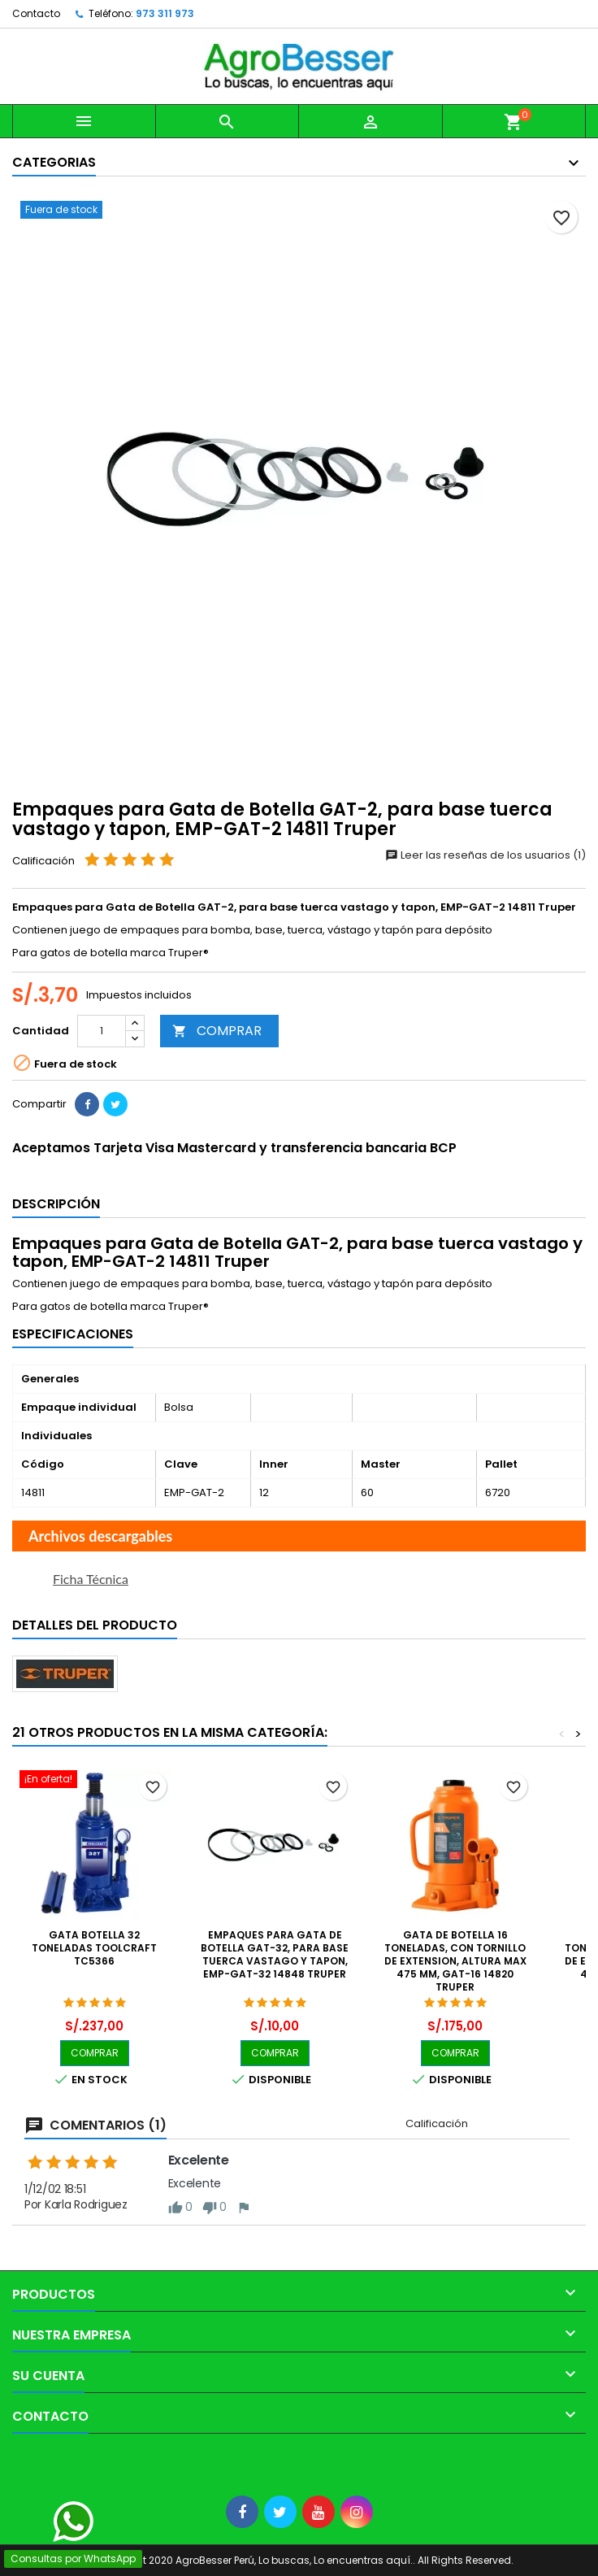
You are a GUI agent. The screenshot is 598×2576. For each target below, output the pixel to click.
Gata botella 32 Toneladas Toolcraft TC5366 (94, 1948)
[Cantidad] (101, 1031)
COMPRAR (217, 1030)
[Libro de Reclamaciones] (0, 2460)
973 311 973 (165, 13)
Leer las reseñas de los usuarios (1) (485, 855)
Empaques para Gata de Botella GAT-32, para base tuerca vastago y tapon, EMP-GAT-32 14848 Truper (275, 1954)
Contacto (36, 13)
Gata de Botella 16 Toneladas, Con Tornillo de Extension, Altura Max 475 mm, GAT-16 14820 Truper (455, 1961)
